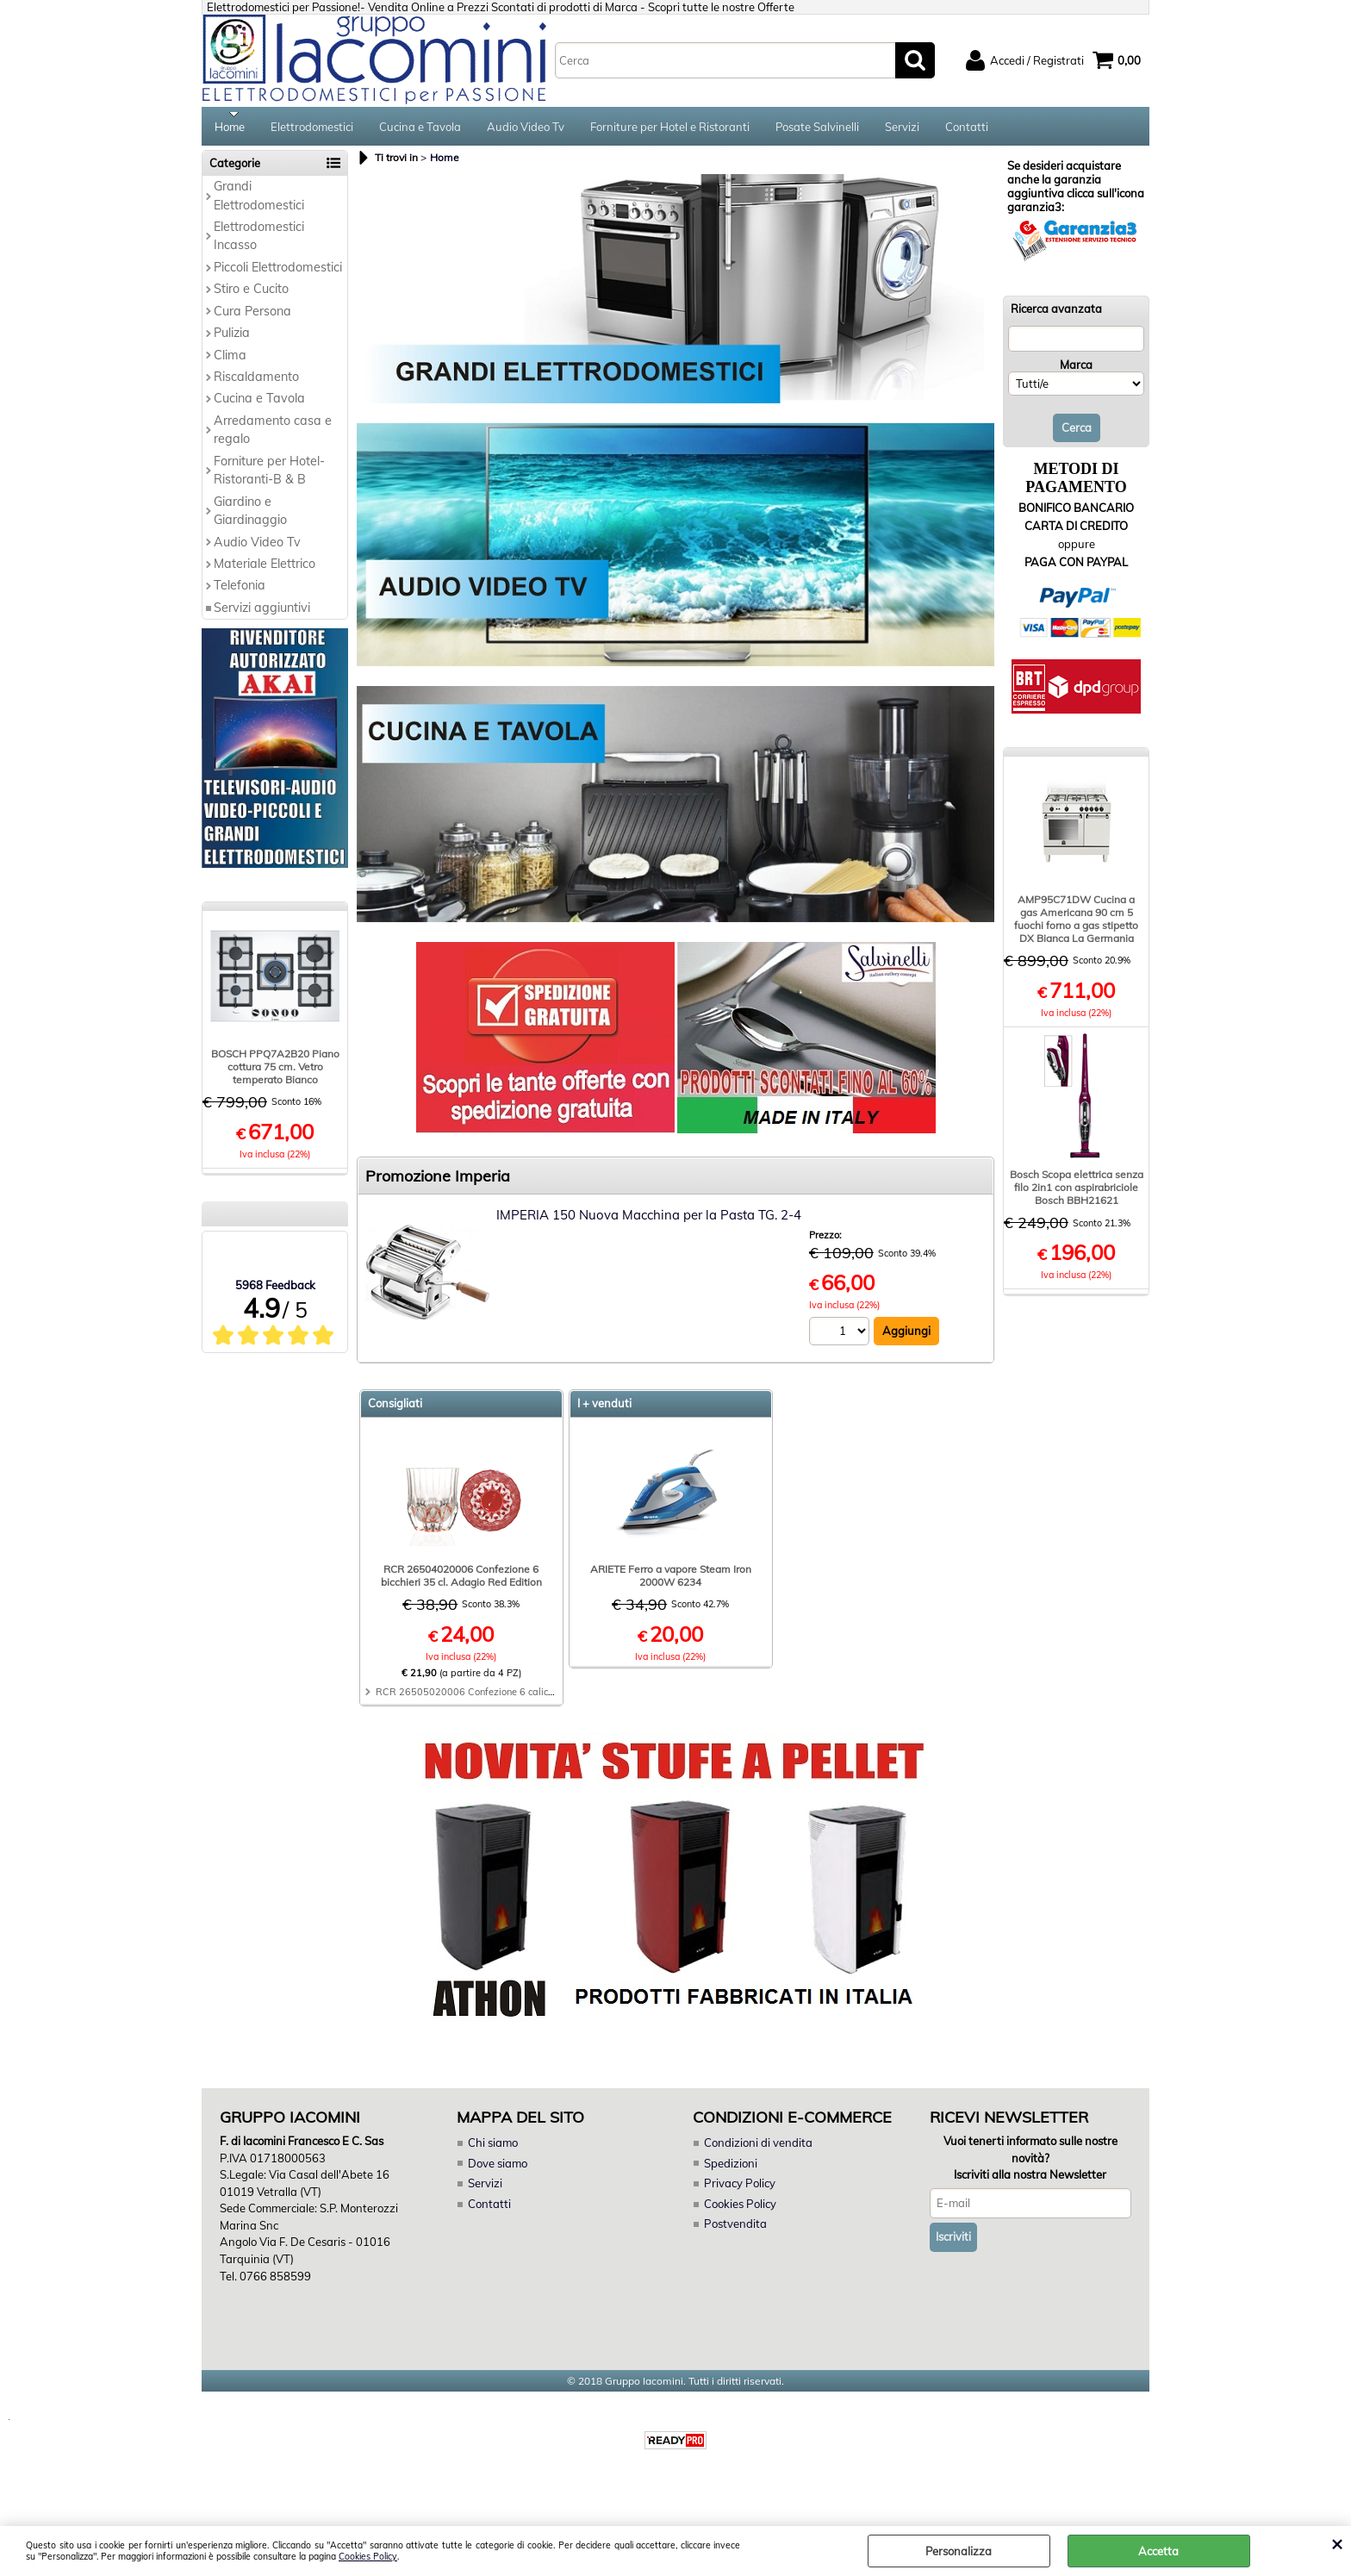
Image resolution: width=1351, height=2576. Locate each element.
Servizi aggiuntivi (262, 613)
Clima (230, 360)
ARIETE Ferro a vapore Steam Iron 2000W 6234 (670, 1581)
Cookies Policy (368, 2556)
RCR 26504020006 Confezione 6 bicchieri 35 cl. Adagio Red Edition (461, 1581)
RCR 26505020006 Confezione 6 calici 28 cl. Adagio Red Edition (521, 1698)
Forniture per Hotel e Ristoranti (670, 129)
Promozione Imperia (437, 1182)
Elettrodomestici (312, 129)
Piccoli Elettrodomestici (278, 272)
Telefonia (239, 591)
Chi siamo (493, 2148)
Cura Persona (252, 316)
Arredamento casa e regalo (273, 435)
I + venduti (604, 1409)
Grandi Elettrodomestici (259, 201)
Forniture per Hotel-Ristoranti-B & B (269, 475)
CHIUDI (1336, 2543)
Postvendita (735, 2229)
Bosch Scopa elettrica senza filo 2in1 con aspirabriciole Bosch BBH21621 (1076, 1193)
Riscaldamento (256, 382)
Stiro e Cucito (251, 295)
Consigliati (395, 1409)
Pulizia (232, 338)
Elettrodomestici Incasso (259, 242)
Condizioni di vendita (758, 2148)
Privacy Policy (739, 2189)
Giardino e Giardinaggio (250, 516)
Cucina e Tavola (420, 129)
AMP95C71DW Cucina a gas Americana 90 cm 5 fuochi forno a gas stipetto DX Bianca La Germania (1076, 925)
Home (230, 129)
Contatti (966, 129)
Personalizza (958, 2551)
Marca (1076, 370)
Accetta (1158, 2551)
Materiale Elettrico (264, 569)
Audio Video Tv (525, 129)
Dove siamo (497, 2168)
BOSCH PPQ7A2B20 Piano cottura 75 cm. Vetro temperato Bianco (275, 1072)
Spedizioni (730, 2168)
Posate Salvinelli (817, 129)
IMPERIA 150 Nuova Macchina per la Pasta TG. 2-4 (648, 1221)
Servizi (902, 129)
